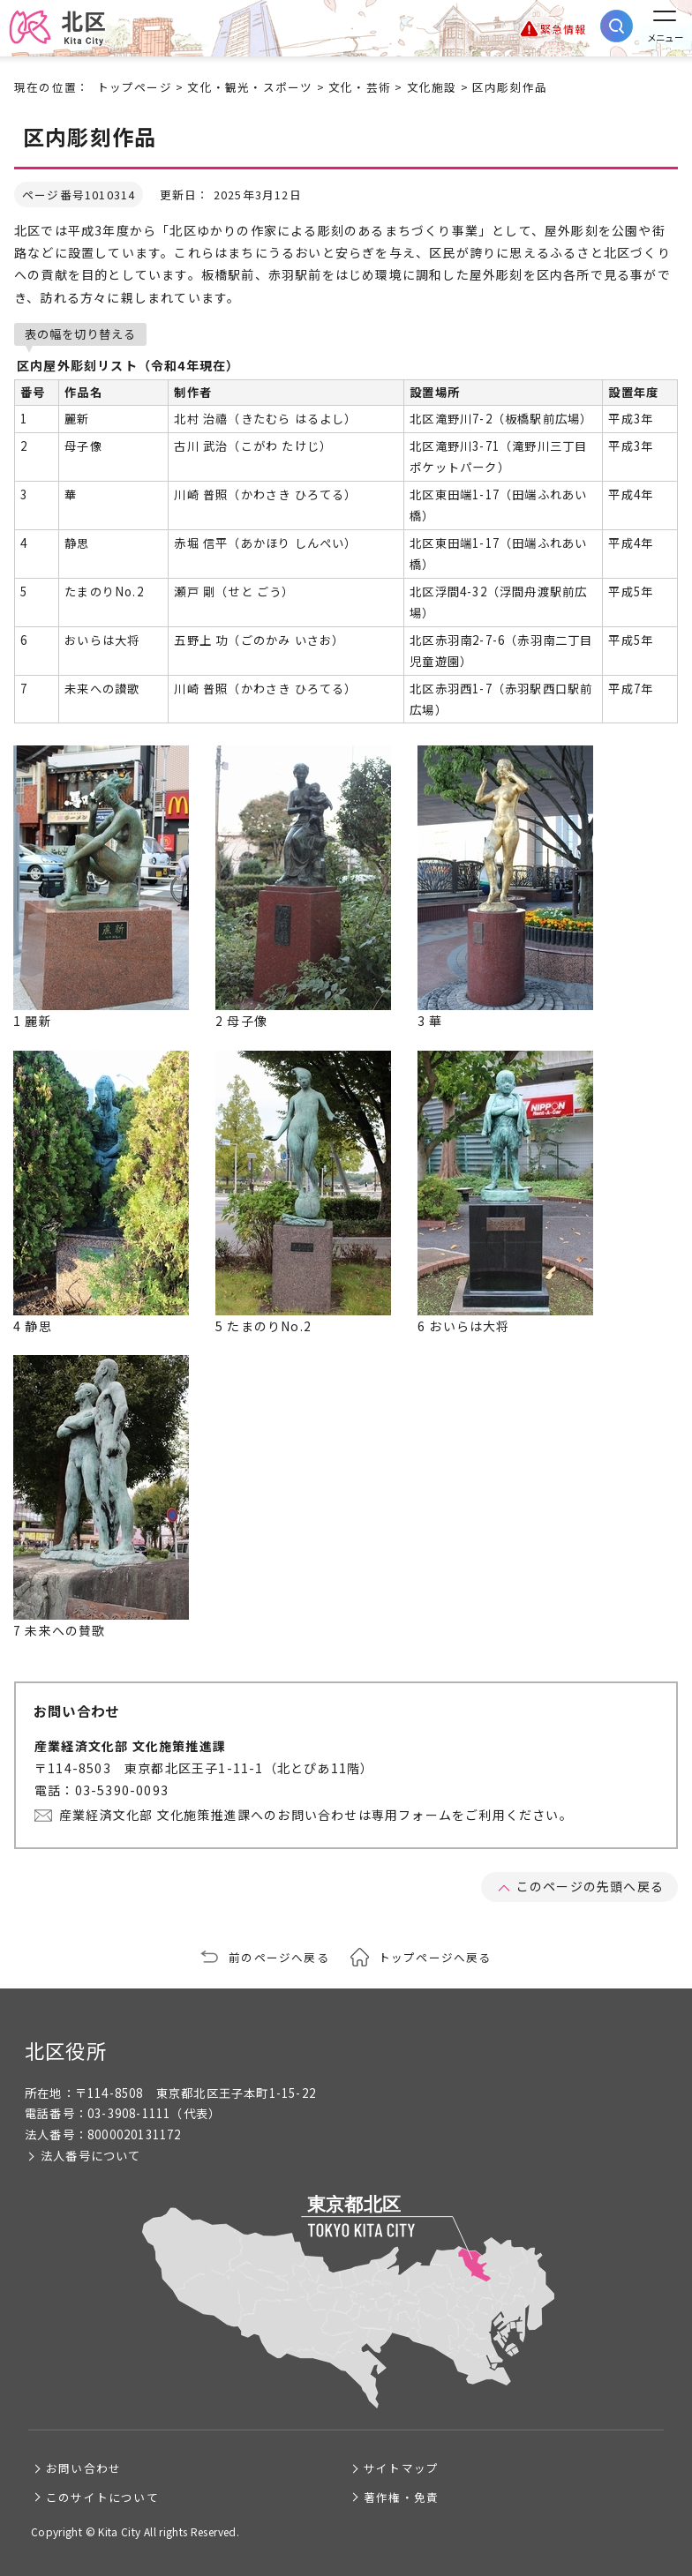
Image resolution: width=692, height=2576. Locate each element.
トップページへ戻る (435, 1957)
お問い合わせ (83, 2468)
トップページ (134, 87)
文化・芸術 (359, 87)
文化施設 (432, 87)
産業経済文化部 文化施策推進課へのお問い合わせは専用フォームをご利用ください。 (316, 1814)
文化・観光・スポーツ (249, 87)
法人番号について (91, 2155)
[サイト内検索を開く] (616, 26)
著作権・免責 (401, 2497)
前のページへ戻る (279, 1957)
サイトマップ (401, 2468)
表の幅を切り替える (80, 334)
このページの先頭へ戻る (590, 1886)
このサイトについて (102, 2497)
